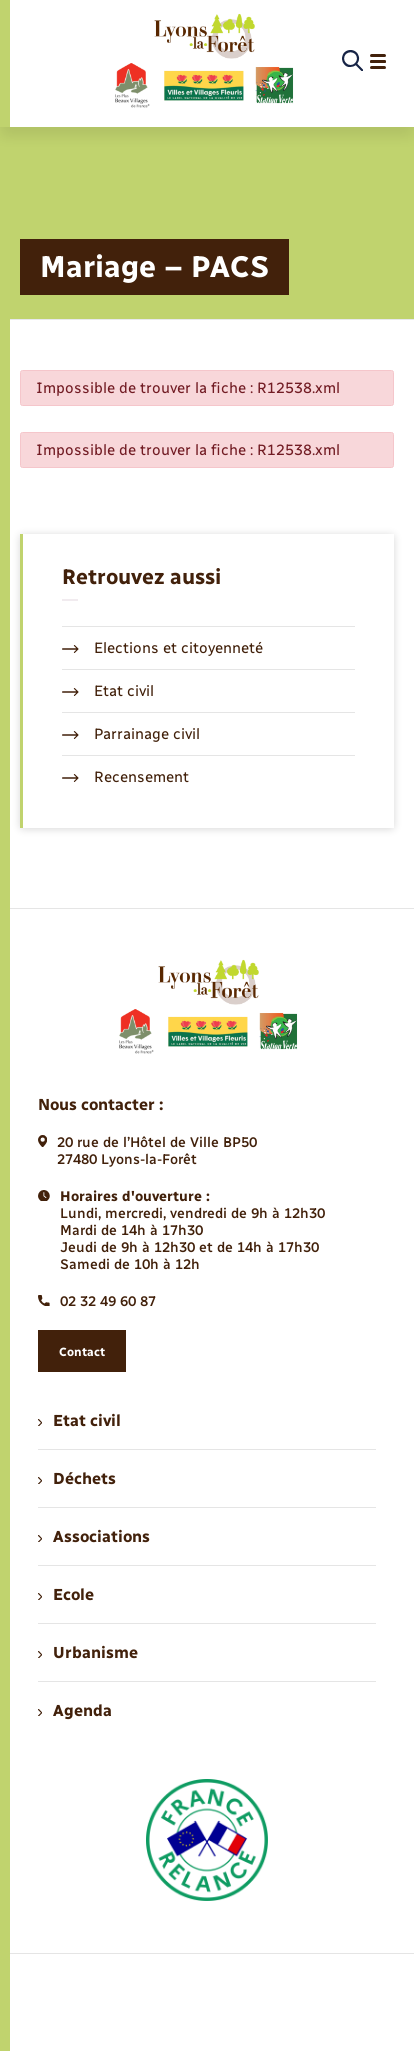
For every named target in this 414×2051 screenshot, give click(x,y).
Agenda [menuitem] (75, 1710)
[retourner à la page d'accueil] (202, 62)
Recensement (125, 777)
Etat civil (108, 691)
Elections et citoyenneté (162, 648)
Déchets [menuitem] (77, 1478)
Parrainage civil (131, 734)
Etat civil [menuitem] (79, 1420)
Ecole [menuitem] (66, 1594)
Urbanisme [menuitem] (88, 1652)
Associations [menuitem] (94, 1536)
